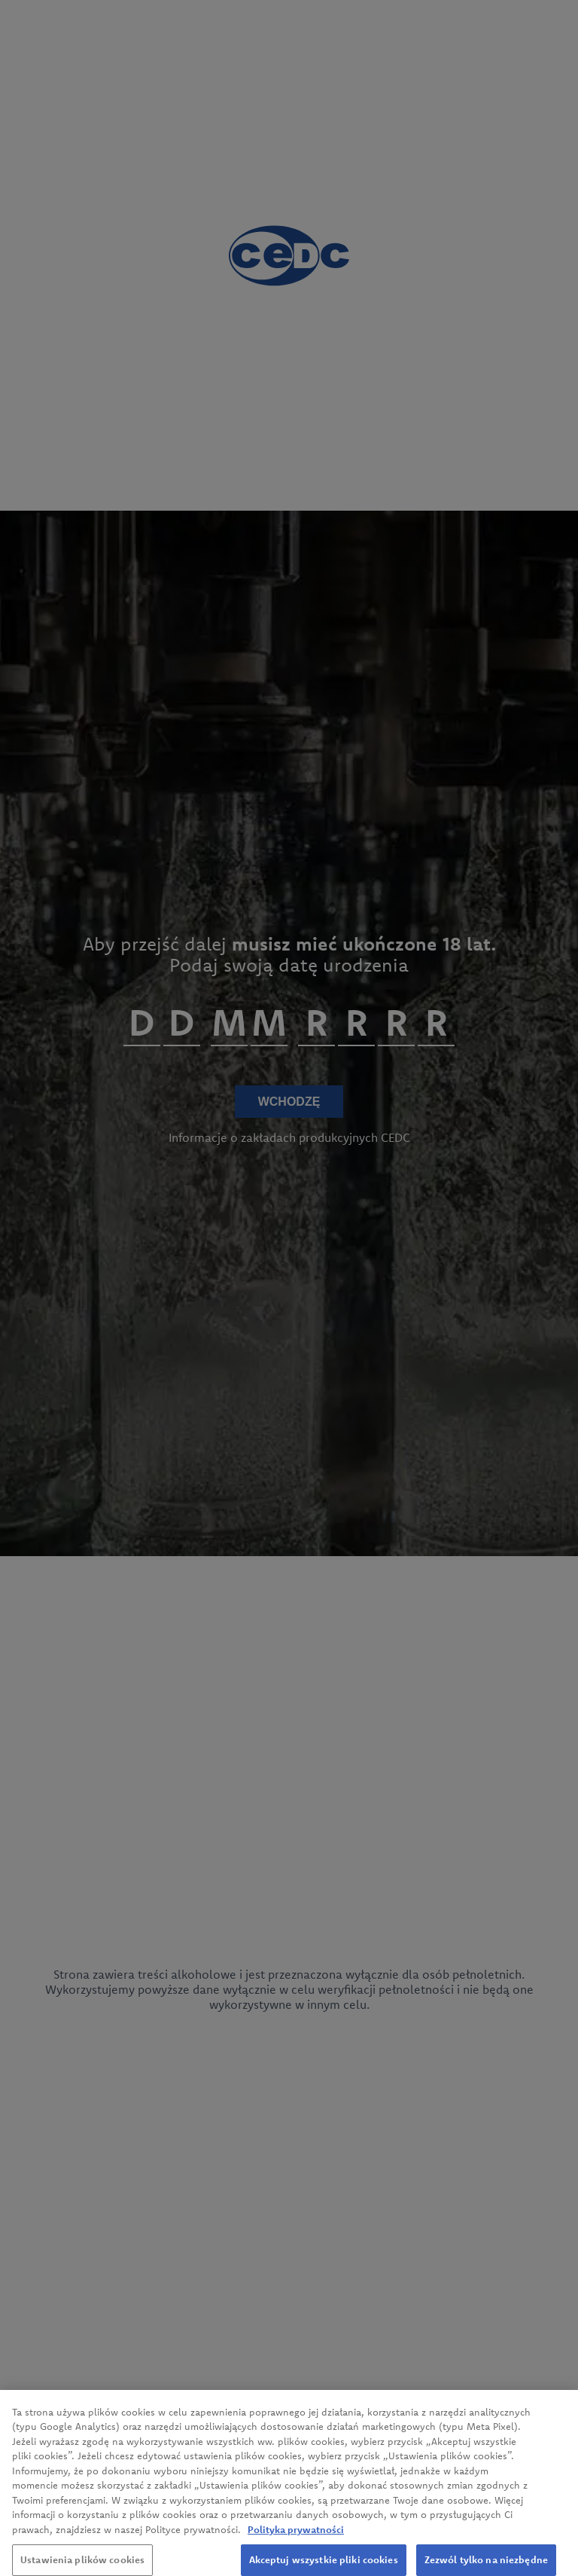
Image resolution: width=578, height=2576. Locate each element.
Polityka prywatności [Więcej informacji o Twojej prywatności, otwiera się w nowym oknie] (296, 2538)
